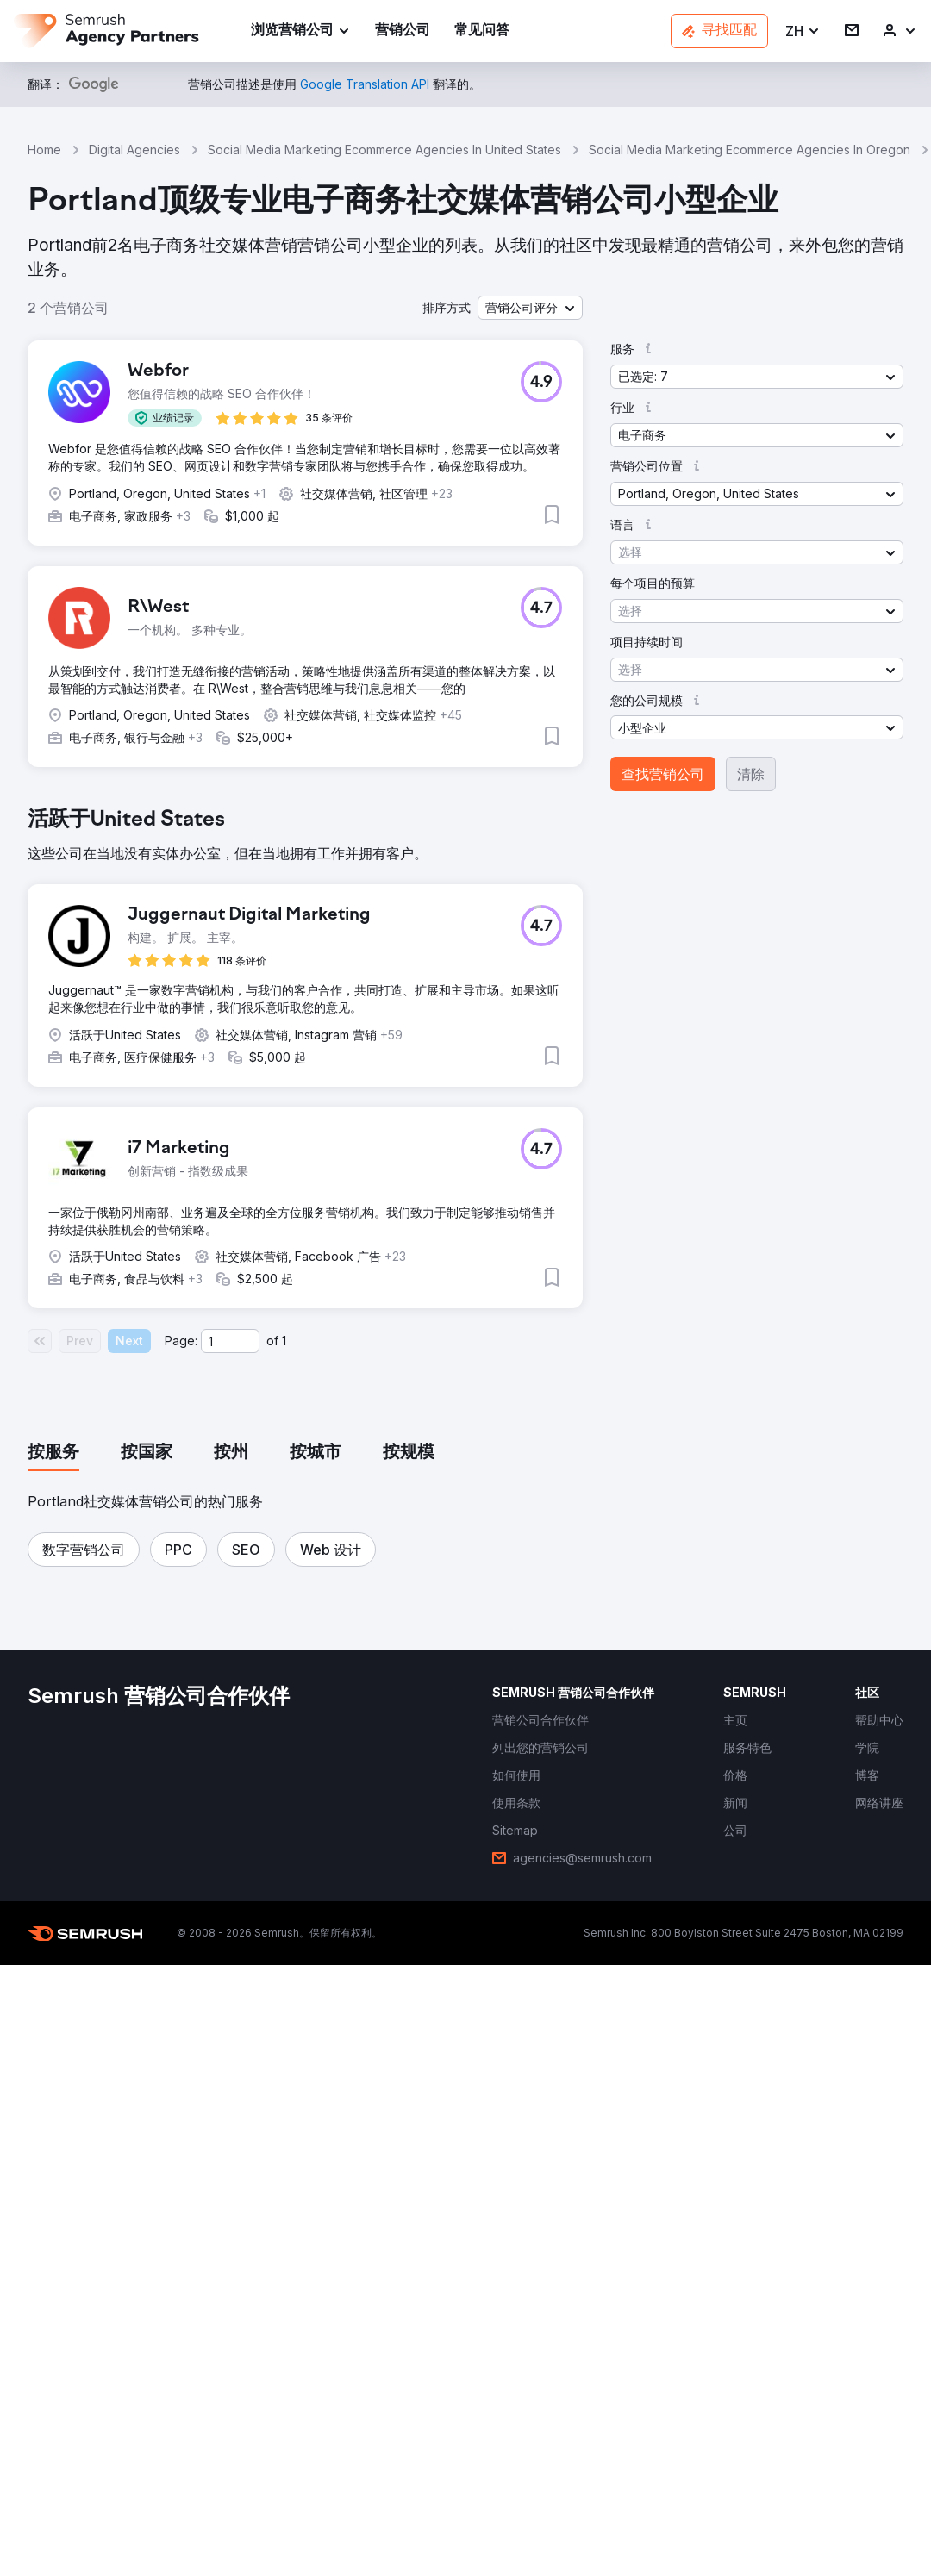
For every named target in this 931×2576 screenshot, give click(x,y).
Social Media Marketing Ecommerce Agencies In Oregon (749, 149)
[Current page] (230, 1341)
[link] (402, 31)
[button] (803, 31)
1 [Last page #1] (284, 1340)
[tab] (53, 1453)
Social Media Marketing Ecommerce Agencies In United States (384, 149)
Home (44, 149)
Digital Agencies (134, 149)
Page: (181, 1340)
